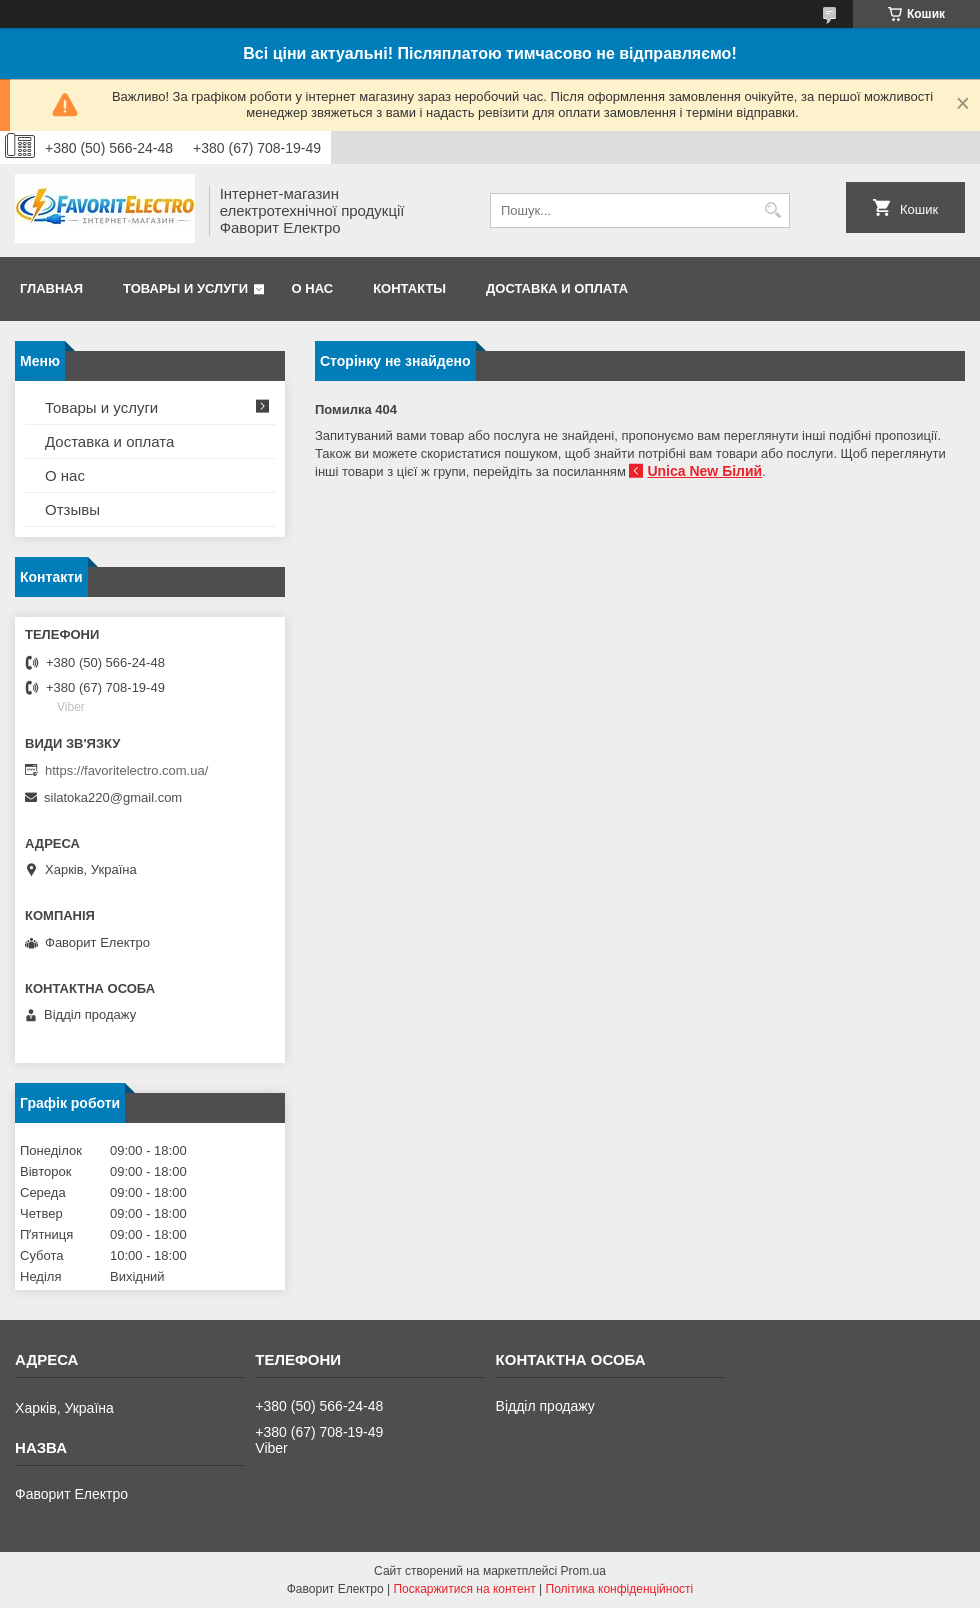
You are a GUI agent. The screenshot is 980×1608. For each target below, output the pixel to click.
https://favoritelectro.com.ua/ (126, 770)
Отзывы (72, 509)
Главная (51, 288)
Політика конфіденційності (620, 1589)
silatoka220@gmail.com (113, 797)
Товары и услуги (185, 288)
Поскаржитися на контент (464, 1589)
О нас (313, 288)
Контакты (409, 288)
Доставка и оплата (557, 288)
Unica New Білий (704, 471)
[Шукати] (772, 210)
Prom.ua (583, 1571)
